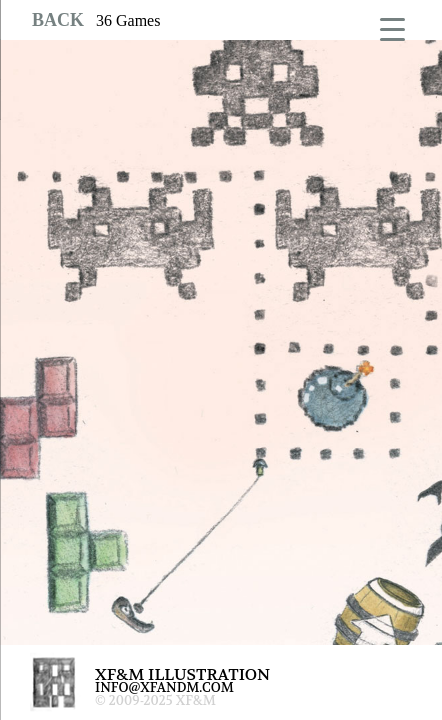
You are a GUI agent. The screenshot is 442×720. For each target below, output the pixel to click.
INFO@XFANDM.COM (164, 687)
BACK (58, 20)
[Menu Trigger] (392, 27)
